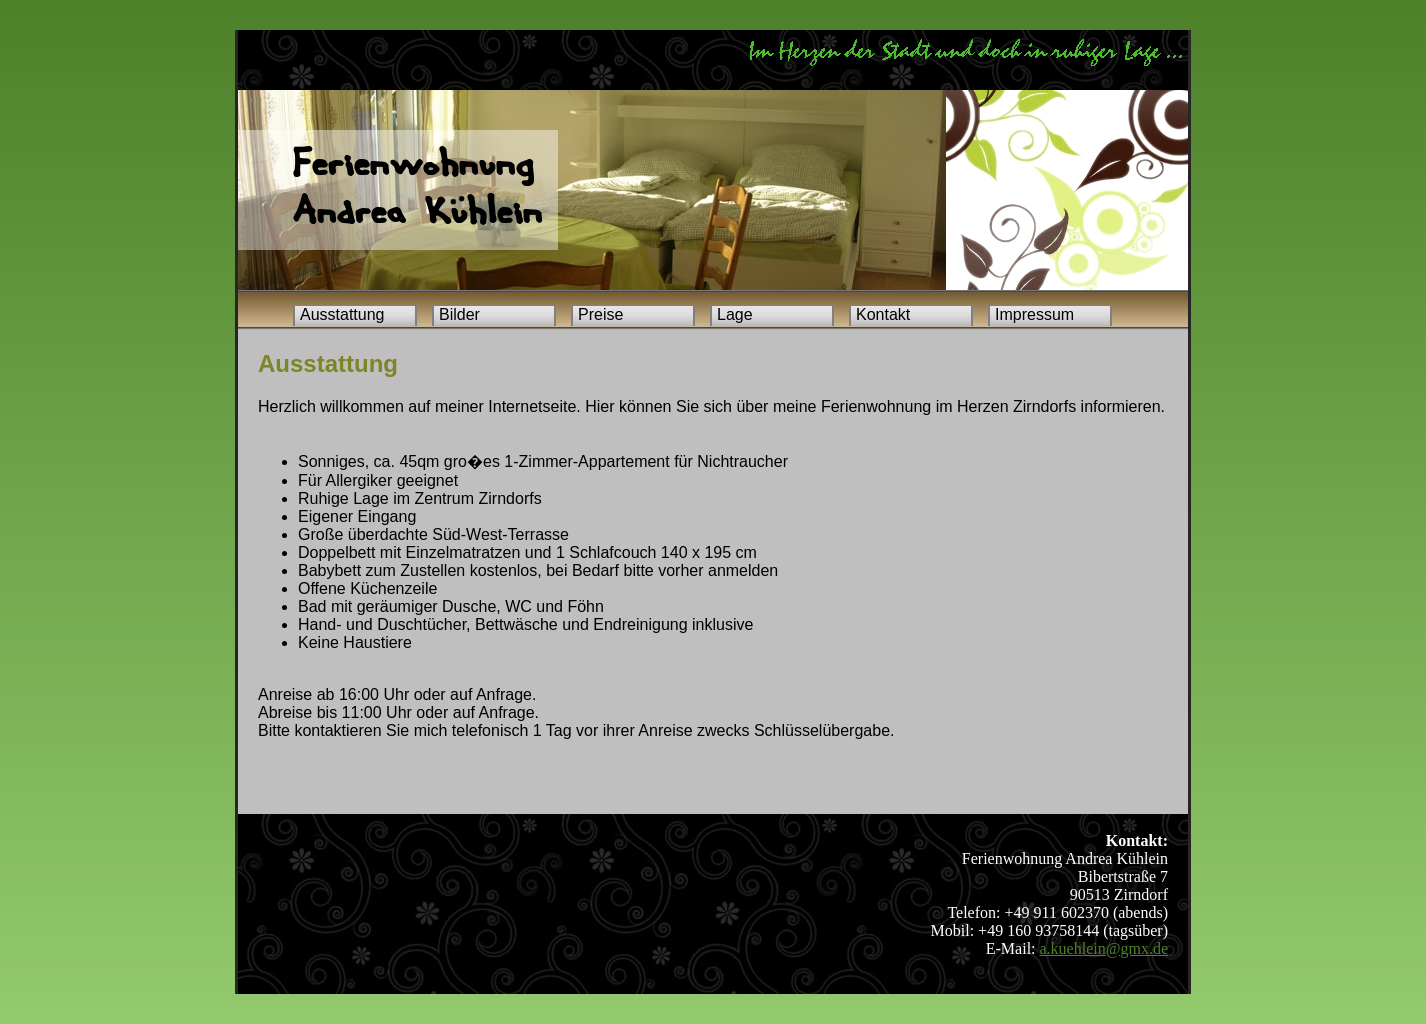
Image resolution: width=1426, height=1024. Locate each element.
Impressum (1034, 314)
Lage (735, 314)
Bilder (459, 314)
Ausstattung (342, 314)
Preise (600, 314)
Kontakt (883, 314)
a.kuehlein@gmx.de (1104, 948)
